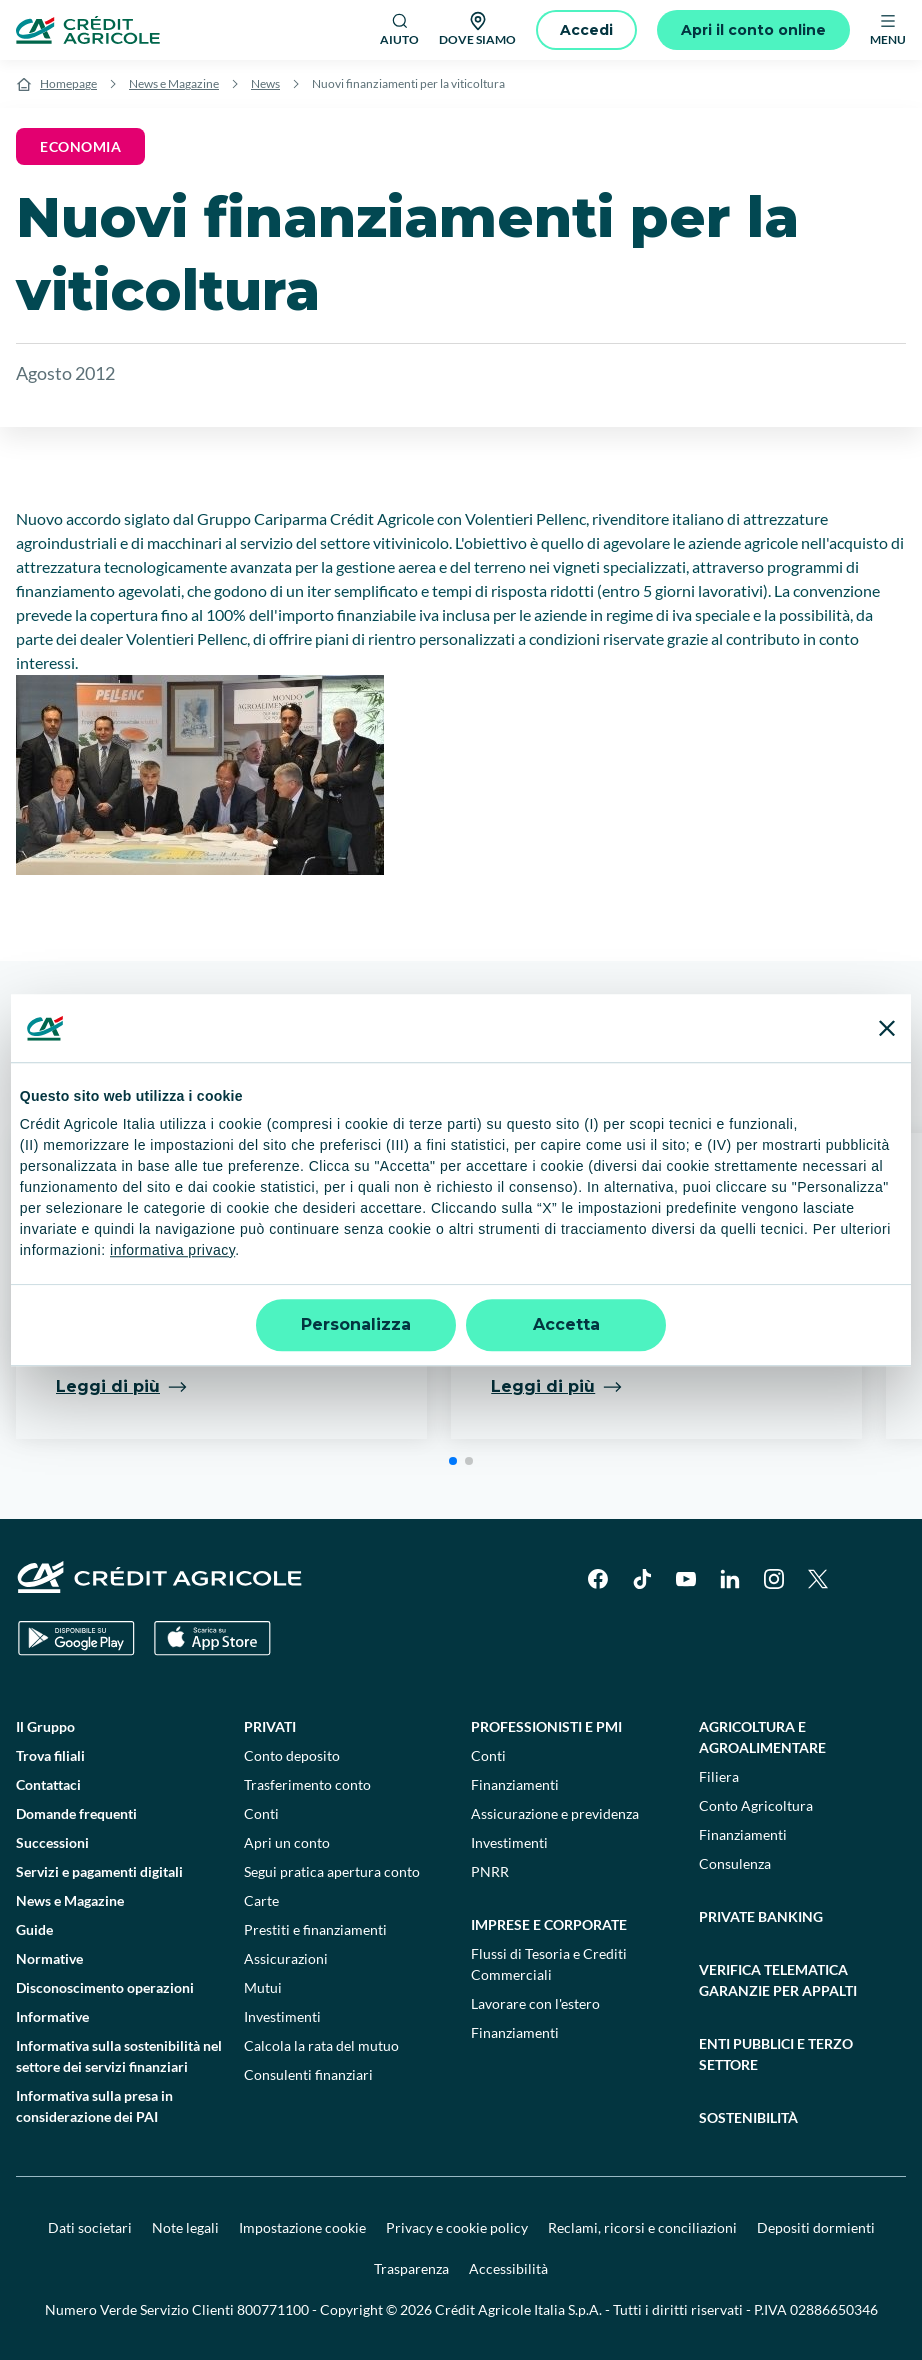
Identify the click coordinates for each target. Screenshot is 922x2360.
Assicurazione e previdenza (555, 1813)
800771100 (273, 2309)
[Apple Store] (212, 1638)
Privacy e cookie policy (457, 2227)
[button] (453, 1461)
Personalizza (356, 1324)
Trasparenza (411, 2268)
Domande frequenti (76, 1813)
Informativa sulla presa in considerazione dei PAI (94, 2106)
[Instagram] (774, 1579)
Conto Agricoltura (756, 1805)
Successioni (52, 1842)
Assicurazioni (286, 1958)
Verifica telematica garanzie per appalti (778, 1980)
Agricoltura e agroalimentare (762, 1737)
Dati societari (90, 2227)
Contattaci (48, 1784)
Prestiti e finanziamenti (315, 1929)
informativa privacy (172, 1250)
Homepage (68, 83)
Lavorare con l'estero (535, 2003)
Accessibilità (508, 2268)
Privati (270, 1726)
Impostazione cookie (302, 2227)
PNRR (490, 1871)
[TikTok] (642, 1579)
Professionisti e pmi (546, 1726)
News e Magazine (174, 83)
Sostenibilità (748, 2117)
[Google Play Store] (76, 1638)
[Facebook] (598, 1579)
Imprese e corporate (549, 1924)
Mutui (263, 1987)
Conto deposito (292, 1755)
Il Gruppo (45, 1726)
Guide (34, 1929)
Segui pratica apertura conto (332, 1871)
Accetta (566, 1324)
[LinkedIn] (730, 1579)
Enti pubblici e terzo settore (776, 2054)
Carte (261, 1900)
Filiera (719, 1776)
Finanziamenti (515, 1784)
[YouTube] (686, 1579)
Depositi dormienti (816, 2227)
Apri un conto (287, 1842)
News (265, 83)
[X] (818, 1579)
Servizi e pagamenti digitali (99, 1871)
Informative (52, 2016)
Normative (49, 1958)
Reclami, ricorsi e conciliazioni (642, 2227)
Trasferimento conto (307, 1784)
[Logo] (88, 30)
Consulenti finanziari (308, 2074)
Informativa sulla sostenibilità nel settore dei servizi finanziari (119, 2056)
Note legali (185, 2227)
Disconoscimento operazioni (105, 1987)
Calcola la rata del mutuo (321, 2045)
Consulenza (735, 1863)
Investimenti (282, 2016)
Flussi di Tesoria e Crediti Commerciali (549, 1964)
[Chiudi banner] (887, 1028)
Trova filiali (50, 1755)
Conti (261, 1813)
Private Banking (761, 1916)
